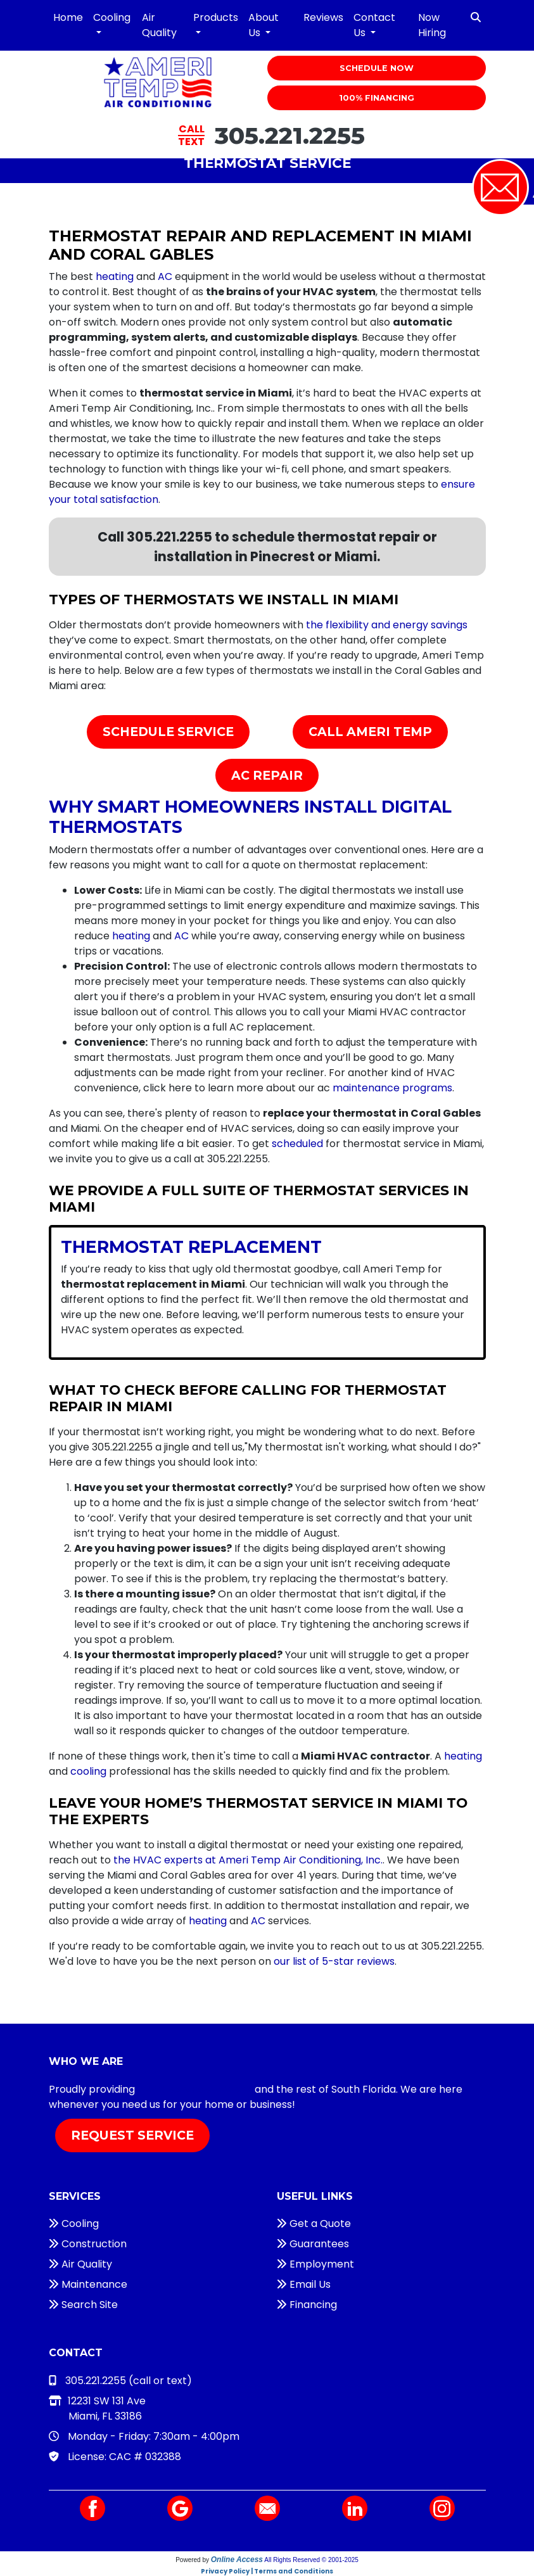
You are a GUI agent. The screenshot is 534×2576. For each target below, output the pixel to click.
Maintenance (88, 2284)
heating (115, 276)
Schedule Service (168, 731)
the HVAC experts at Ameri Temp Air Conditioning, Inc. (248, 1860)
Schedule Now (377, 68)
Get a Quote (314, 2223)
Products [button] (215, 17)
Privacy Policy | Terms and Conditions (267, 2571)
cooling (88, 1771)
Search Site (83, 2304)
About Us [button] (263, 25)
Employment (315, 2264)
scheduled (297, 1143)
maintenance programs (392, 1088)
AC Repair (267, 775)
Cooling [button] (111, 17)
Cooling (74, 2223)
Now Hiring (432, 25)
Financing (307, 2304)
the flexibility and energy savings (386, 625)
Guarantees (313, 2244)
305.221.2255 (290, 135)
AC (165, 276)
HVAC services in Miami (194, 2089)
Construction (88, 2244)
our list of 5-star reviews (334, 1961)
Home (68, 17)
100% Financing (376, 98)
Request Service (132, 2135)
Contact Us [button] (374, 25)
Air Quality (159, 25)
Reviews (323, 17)
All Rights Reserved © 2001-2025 (311, 2559)
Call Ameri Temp (370, 731)
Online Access (237, 2559)
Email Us (304, 2284)
